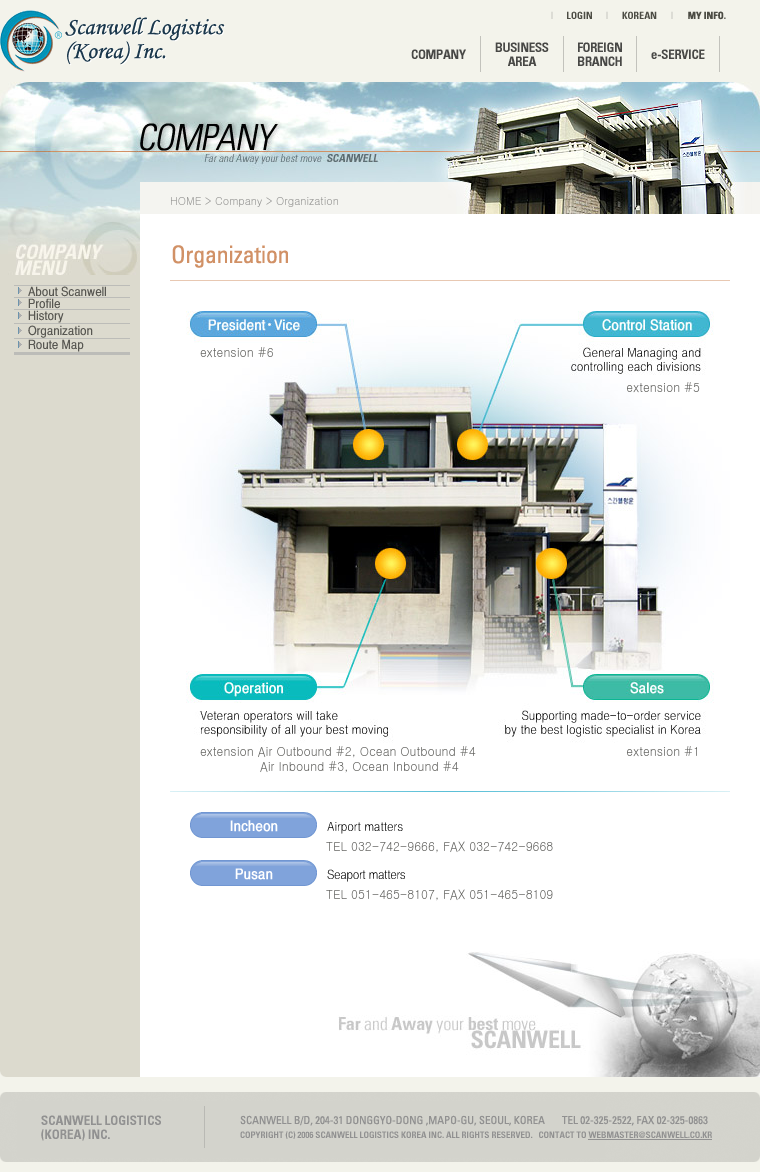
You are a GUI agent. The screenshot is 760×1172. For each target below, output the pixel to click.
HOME (185, 200)
